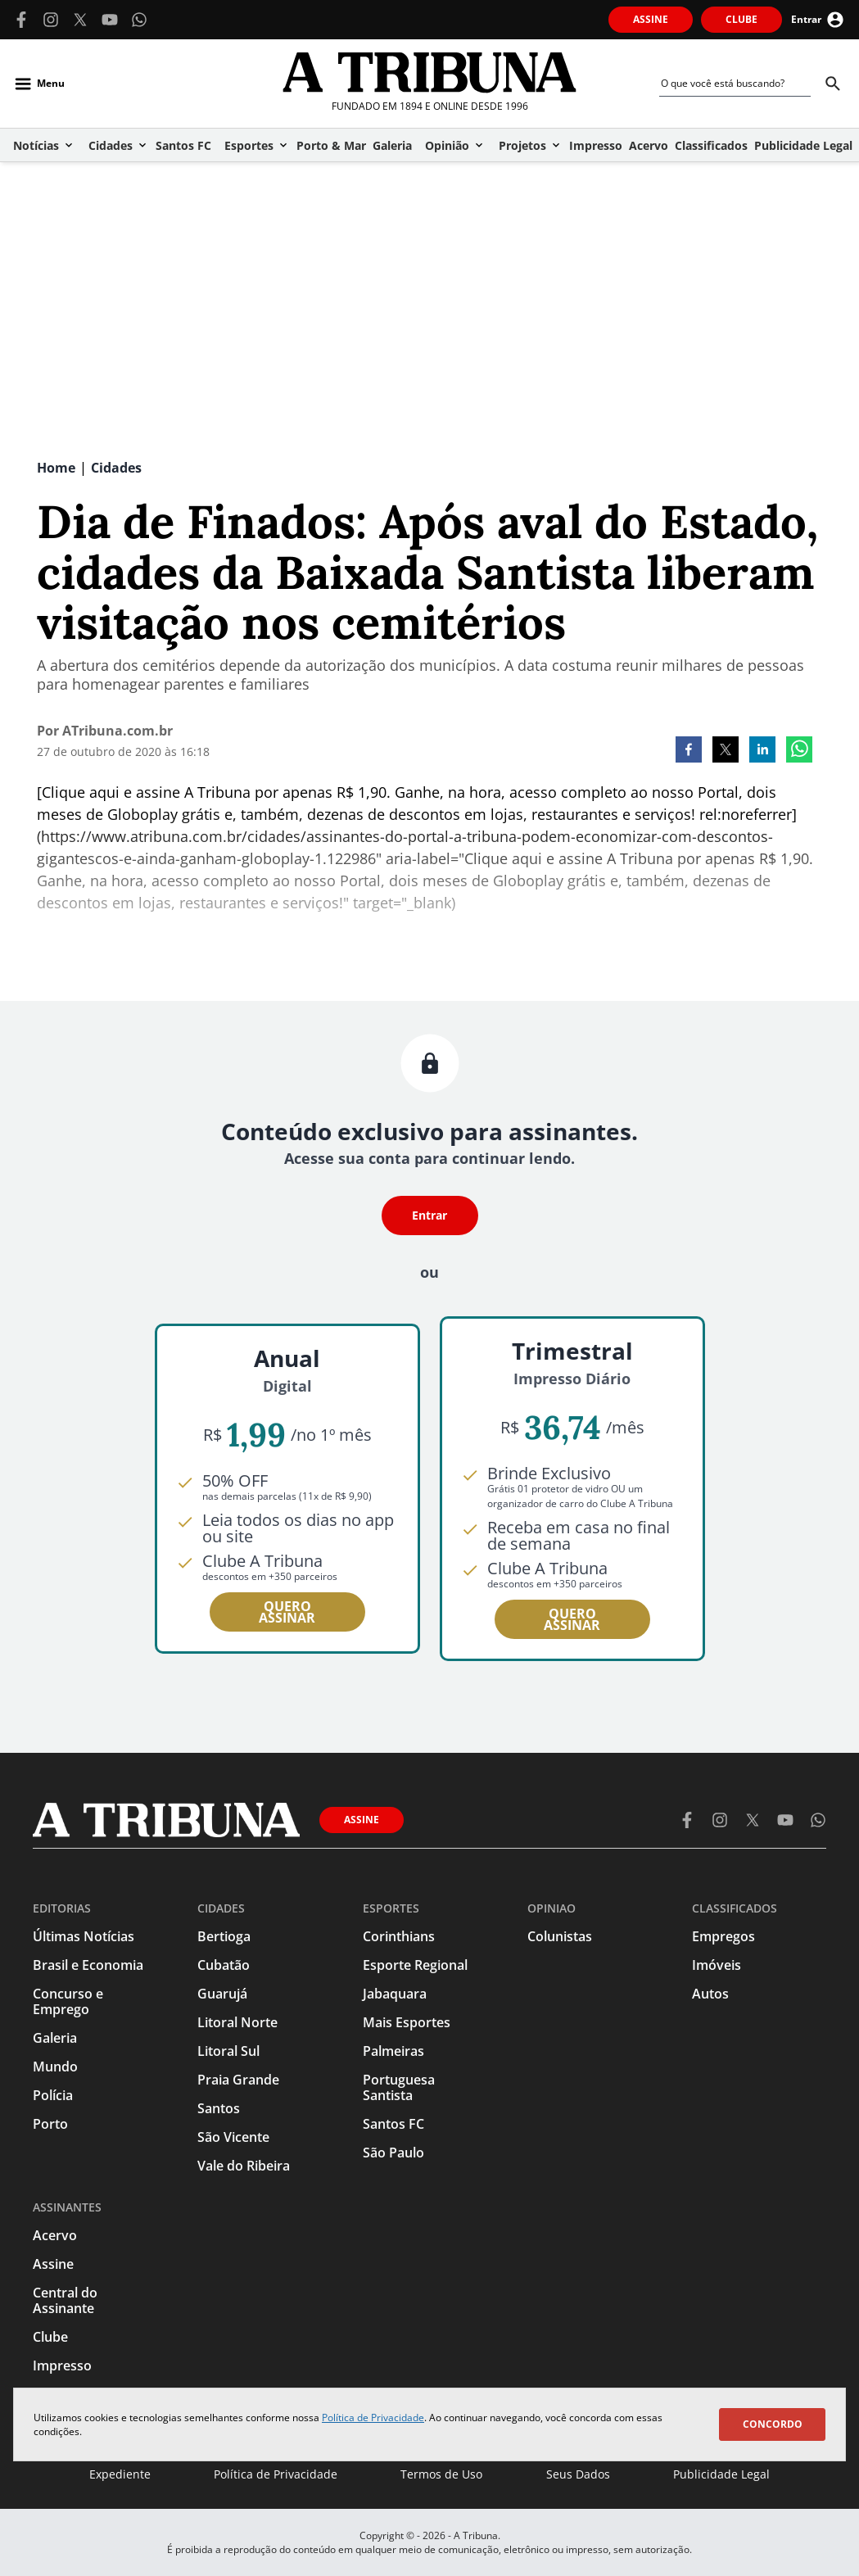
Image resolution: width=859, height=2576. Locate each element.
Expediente (120, 2474)
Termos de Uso (441, 2474)
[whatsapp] (799, 751)
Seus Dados (578, 2474)
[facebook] (689, 751)
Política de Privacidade (373, 2417)
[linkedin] (762, 751)
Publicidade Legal (721, 2474)
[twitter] (725, 751)
